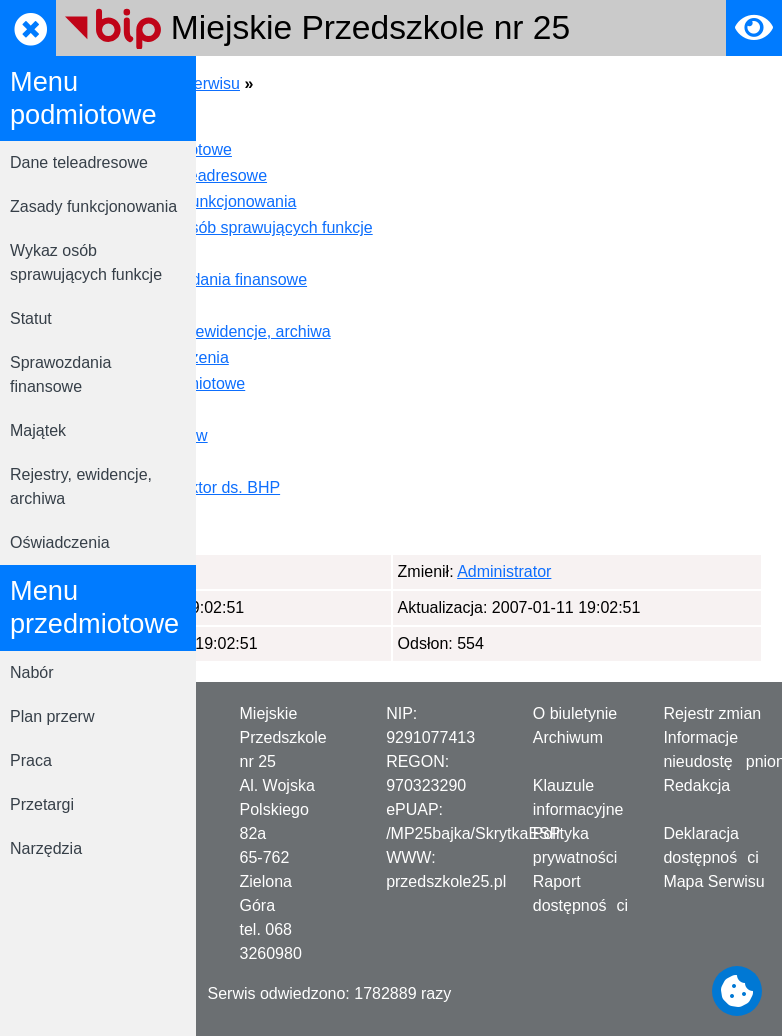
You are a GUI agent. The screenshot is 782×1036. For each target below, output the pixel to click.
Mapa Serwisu (713, 881)
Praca (31, 760)
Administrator (315, 571)
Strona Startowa (325, 123)
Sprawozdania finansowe (60, 374)
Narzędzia (46, 848)
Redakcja (696, 785)
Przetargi (42, 804)
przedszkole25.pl (446, 881)
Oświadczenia (60, 542)
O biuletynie (575, 713)
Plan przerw (52, 716)
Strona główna (267, 83)
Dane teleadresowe (79, 162)
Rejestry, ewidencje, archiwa (81, 486)
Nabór (32, 672)
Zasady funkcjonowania (93, 206)
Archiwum (568, 737)
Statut (31, 318)
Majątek (38, 430)
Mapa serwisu (385, 83)
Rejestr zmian (712, 713)
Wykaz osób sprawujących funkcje (86, 262)
